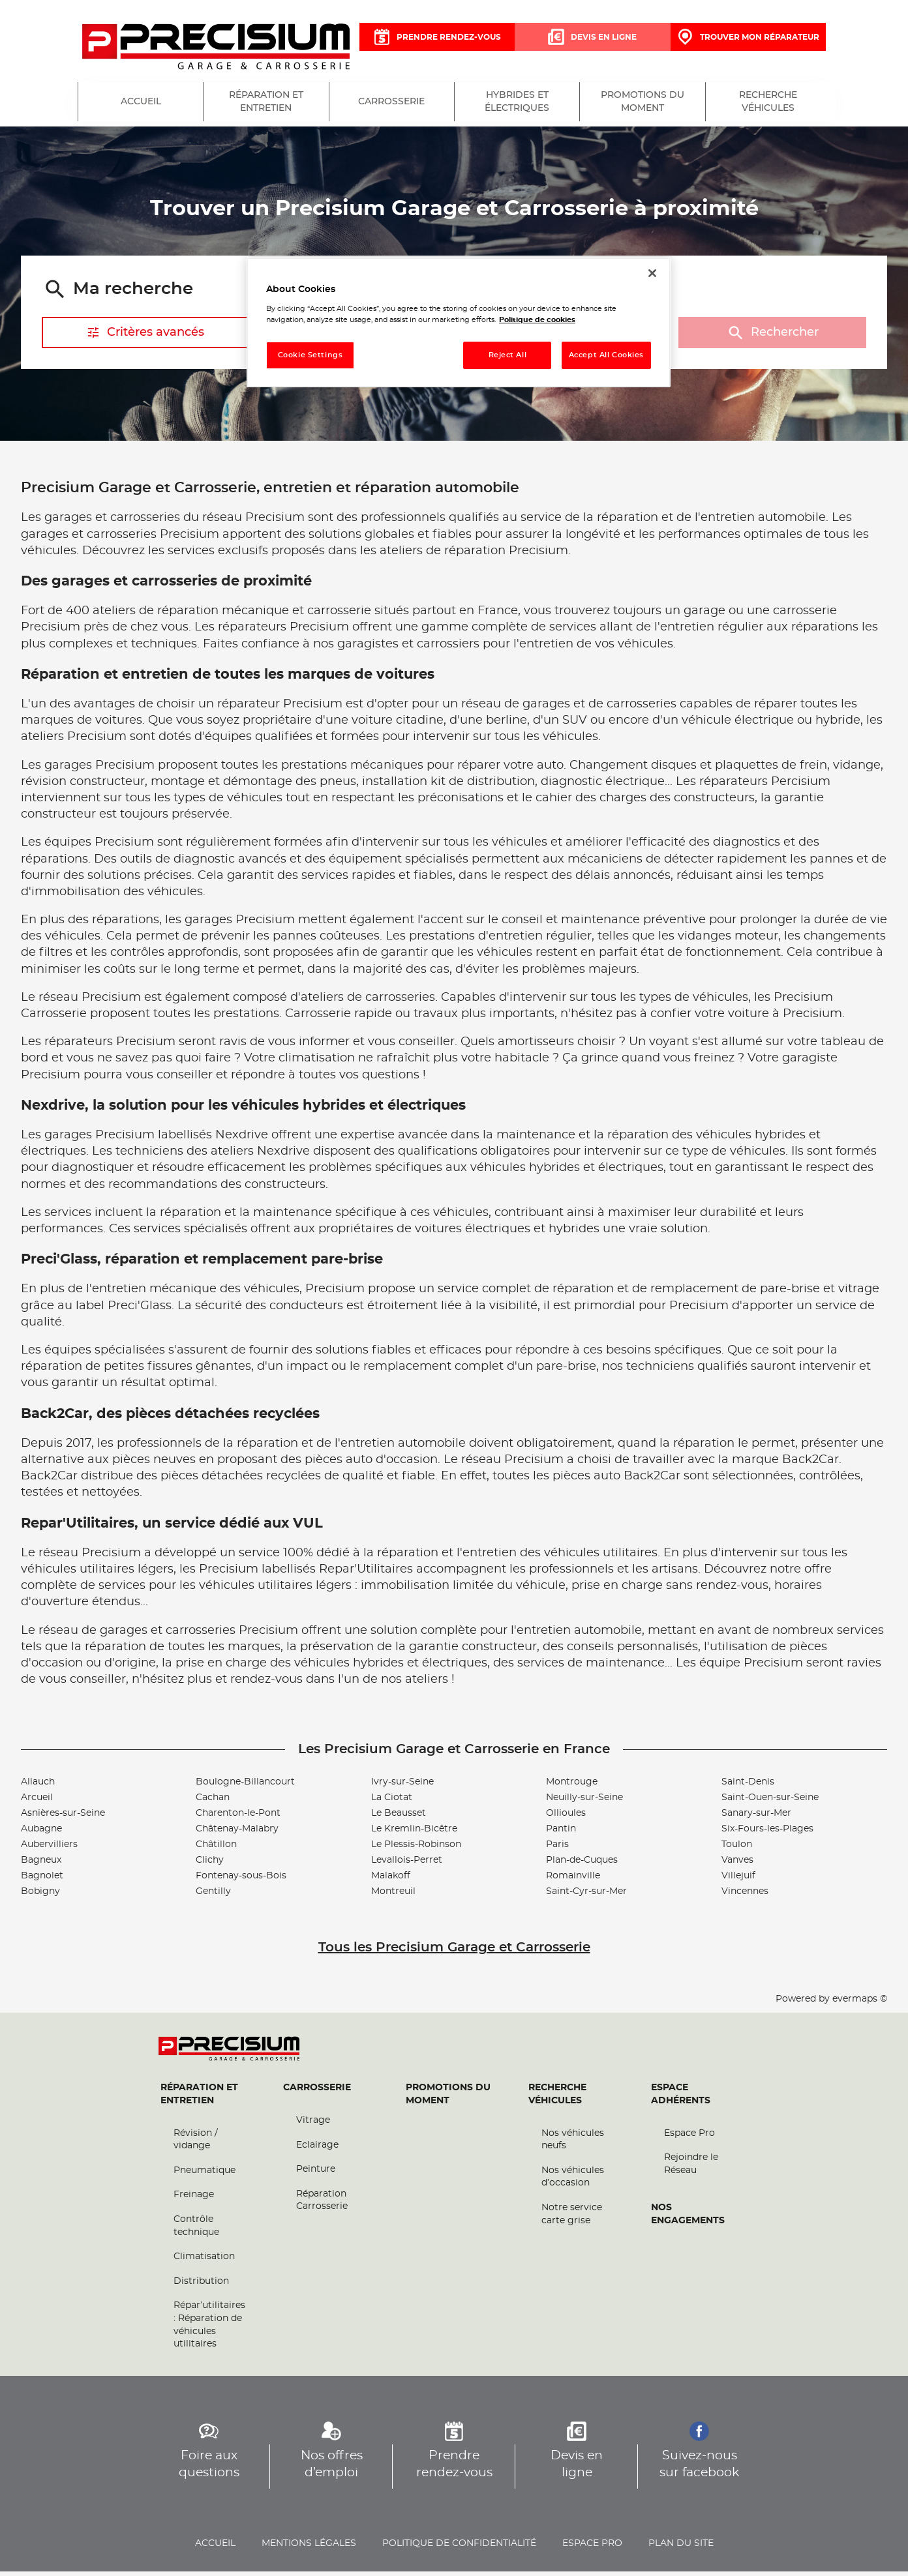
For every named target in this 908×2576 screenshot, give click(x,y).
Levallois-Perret (406, 1864)
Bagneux (41, 1864)
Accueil (215, 2548)
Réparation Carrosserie (322, 2205)
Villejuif (738, 1880)
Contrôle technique (196, 2230)
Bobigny (40, 1896)
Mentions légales (309, 2548)
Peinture (315, 2173)
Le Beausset (398, 1817)
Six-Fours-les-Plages (767, 1833)
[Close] (652, 273)
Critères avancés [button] (145, 337)
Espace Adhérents (680, 2099)
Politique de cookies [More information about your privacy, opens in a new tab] (537, 319)
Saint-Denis (747, 1786)
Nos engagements (688, 2219)
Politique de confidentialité (459, 2548)
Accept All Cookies (606, 355)
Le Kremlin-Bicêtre (414, 1833)
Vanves (737, 1864)
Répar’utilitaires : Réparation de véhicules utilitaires (209, 2329)
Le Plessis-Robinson (416, 1849)
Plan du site (681, 2548)
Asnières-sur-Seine (63, 1817)
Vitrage (313, 2124)
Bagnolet (42, 1880)
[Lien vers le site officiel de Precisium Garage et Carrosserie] (216, 47)
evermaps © (859, 2003)
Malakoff (390, 1880)
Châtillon (216, 1849)
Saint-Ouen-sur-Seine (770, 1802)
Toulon (736, 1849)
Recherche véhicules (557, 2099)
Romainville (573, 1880)
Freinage (194, 2199)
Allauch (38, 1786)
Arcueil (37, 1802)
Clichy (210, 1864)
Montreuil (393, 1896)
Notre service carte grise (571, 2219)
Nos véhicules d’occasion (572, 2181)
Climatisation (204, 2261)
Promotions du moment (448, 2099)
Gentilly (213, 1896)
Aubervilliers (49, 1849)
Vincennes (744, 1896)
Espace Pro (689, 2137)
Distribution (201, 2285)
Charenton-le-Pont (238, 1817)
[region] (459, 322)
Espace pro (592, 2548)
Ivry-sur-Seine (402, 1786)
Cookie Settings (310, 355)
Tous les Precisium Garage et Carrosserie (454, 1952)
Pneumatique (204, 2175)
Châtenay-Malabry (237, 1833)
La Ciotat (391, 1802)
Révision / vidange (196, 2144)
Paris (557, 1849)
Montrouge (572, 1786)
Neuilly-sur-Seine (584, 1802)
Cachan (213, 1802)
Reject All (508, 355)
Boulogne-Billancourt (245, 1786)
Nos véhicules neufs (572, 2144)
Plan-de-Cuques (582, 1864)
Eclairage (317, 2149)
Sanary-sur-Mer (756, 1817)
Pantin (561, 1833)
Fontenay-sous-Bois (241, 1880)
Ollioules (566, 1817)
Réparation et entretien (199, 2099)
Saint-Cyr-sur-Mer (586, 1896)
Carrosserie (317, 2092)
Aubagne (41, 1833)
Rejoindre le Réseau (691, 2168)
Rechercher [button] (772, 337)
